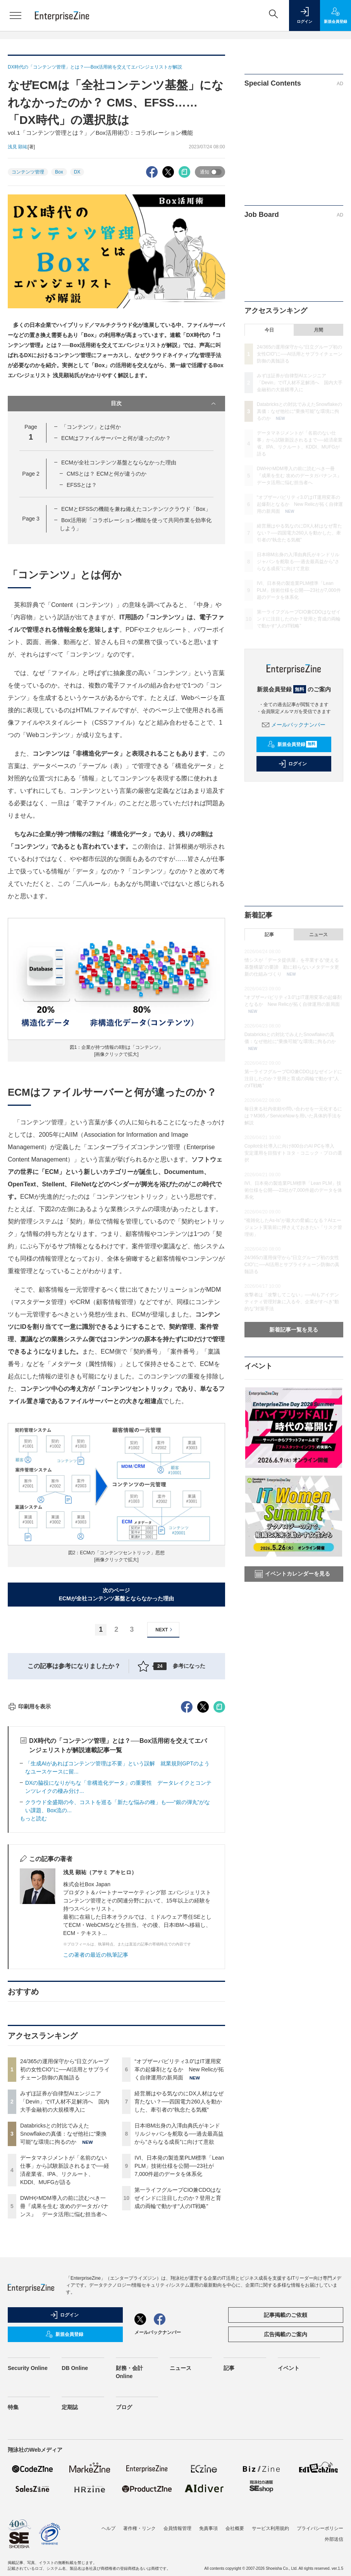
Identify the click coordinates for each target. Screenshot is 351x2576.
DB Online (75, 2507)
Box (59, 172)
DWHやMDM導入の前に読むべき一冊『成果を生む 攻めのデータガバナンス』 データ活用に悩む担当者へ (64, 2345)
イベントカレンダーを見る (292, 1574)
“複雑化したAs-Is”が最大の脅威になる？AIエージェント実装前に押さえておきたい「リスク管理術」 (293, 1227)
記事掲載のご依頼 (285, 2454)
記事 (269, 934)
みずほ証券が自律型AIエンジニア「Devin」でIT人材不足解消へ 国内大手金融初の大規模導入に (64, 2241)
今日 (269, 330)
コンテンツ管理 (28, 172)
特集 (13, 2546)
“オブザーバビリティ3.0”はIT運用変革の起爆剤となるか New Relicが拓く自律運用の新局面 (179, 2209)
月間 (318, 330)
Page (30, 474)
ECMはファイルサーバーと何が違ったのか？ (116, 438)
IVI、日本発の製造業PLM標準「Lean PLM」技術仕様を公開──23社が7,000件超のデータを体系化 (179, 2305)
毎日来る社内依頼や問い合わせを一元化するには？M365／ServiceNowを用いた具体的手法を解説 (293, 1116)
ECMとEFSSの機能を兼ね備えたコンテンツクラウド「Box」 (136, 509)
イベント (288, 2507)
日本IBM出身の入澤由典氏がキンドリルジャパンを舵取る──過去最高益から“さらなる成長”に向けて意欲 (179, 2273)
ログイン (292, 764)
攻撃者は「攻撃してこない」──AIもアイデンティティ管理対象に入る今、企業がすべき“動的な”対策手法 (291, 1301)
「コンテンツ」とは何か (91, 427)
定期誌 (70, 2546)
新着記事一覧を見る (293, 1330)
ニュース (318, 934)
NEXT (164, 1629)
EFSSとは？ (82, 485)
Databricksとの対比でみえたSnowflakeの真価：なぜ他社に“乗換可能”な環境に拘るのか (63, 2273)
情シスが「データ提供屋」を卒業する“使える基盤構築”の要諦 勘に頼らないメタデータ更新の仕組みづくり (291, 967)
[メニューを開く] (15, 15)
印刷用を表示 (29, 1846)
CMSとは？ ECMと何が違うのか (106, 474)
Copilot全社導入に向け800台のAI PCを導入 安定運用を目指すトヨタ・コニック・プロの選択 (293, 1153)
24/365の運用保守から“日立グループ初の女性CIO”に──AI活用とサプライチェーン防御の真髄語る (65, 2209)
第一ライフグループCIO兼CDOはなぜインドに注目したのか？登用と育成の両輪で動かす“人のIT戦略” (177, 2337)
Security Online (28, 2507)
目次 (164, 403)
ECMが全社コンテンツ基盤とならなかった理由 (118, 462)
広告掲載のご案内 (285, 2474)
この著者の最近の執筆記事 (95, 2094)
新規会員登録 (292, 744)
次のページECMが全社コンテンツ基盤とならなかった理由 (116, 1594)
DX (77, 172)
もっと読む (33, 1958)
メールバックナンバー (293, 725)
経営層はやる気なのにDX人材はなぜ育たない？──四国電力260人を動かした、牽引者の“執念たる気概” (178, 2241)
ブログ (124, 2546)
